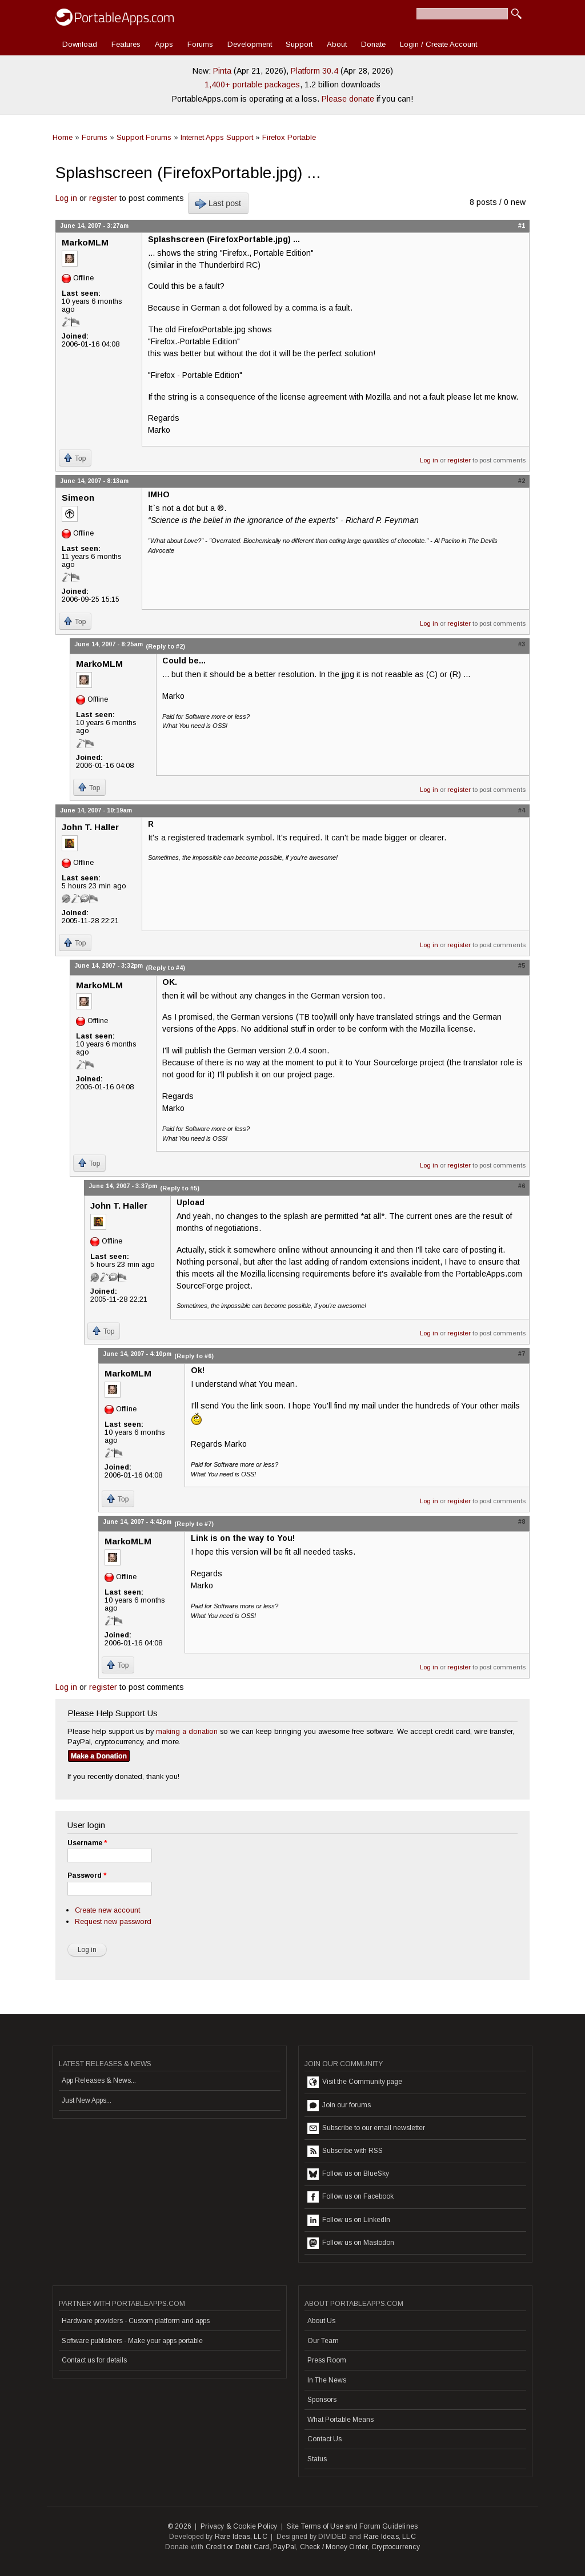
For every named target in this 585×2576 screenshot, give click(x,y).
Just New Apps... (86, 2100)
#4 (521, 810)
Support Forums (144, 137)
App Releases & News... (99, 2080)
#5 (521, 965)
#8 (521, 1521)
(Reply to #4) (165, 967)
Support (299, 44)
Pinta (222, 70)
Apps (164, 44)
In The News (326, 2380)
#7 (521, 1353)
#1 (521, 225)
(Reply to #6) (194, 1356)
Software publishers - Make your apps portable (132, 2341)
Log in (66, 198)
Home (63, 137)
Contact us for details (94, 2360)
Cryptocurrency (395, 2547)
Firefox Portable (289, 137)
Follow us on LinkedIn (348, 2220)
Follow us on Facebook (350, 2197)
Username (87, 1843)
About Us (321, 2321)
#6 (521, 1185)
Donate (373, 44)
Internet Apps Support (217, 137)
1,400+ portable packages (252, 84)
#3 (521, 644)
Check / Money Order (334, 2547)
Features (126, 44)
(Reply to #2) (165, 646)
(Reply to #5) (179, 1188)
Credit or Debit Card (238, 2547)
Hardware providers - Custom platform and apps (136, 2321)
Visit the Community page (354, 2082)
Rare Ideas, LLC (241, 2537)
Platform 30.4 (314, 70)
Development (249, 44)
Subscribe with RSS (345, 2151)
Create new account (107, 1910)
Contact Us (324, 2439)
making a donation (187, 1731)
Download (79, 44)
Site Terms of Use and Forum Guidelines (352, 2526)
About (337, 44)
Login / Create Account (438, 44)
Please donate (348, 98)
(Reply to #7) (194, 1523)
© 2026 (179, 2526)
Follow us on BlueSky (348, 2174)
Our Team (323, 2341)
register (103, 198)
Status (317, 2459)
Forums (200, 44)
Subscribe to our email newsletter (366, 2128)
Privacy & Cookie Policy (239, 2526)
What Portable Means (340, 2420)
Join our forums (339, 2105)
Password (86, 1875)
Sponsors (321, 2400)
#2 (521, 480)
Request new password (113, 1921)
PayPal (284, 2547)
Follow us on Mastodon (350, 2243)
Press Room (326, 2360)
